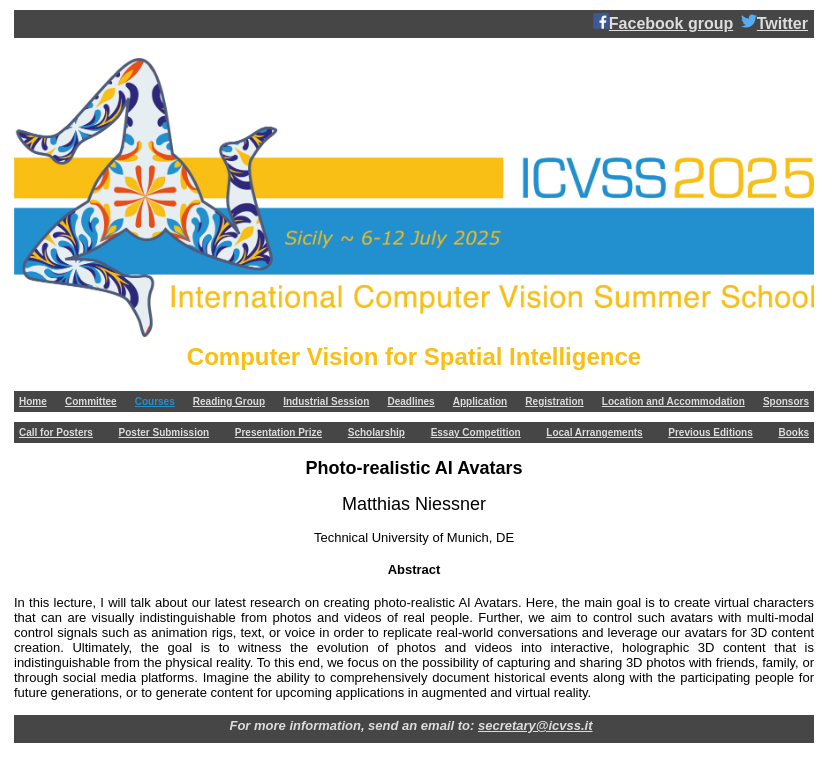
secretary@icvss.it (535, 725)
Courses (155, 401)
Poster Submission (164, 432)
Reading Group (229, 401)
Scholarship (376, 432)
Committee (91, 401)
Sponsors (786, 401)
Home (33, 401)
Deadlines (410, 401)
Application (480, 401)
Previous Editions (710, 432)
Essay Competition (476, 432)
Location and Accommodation (673, 401)
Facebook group (663, 22)
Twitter (774, 22)
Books (793, 432)
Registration (554, 401)
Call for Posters (56, 432)
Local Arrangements (594, 432)
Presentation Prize (278, 432)
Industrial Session (326, 401)
